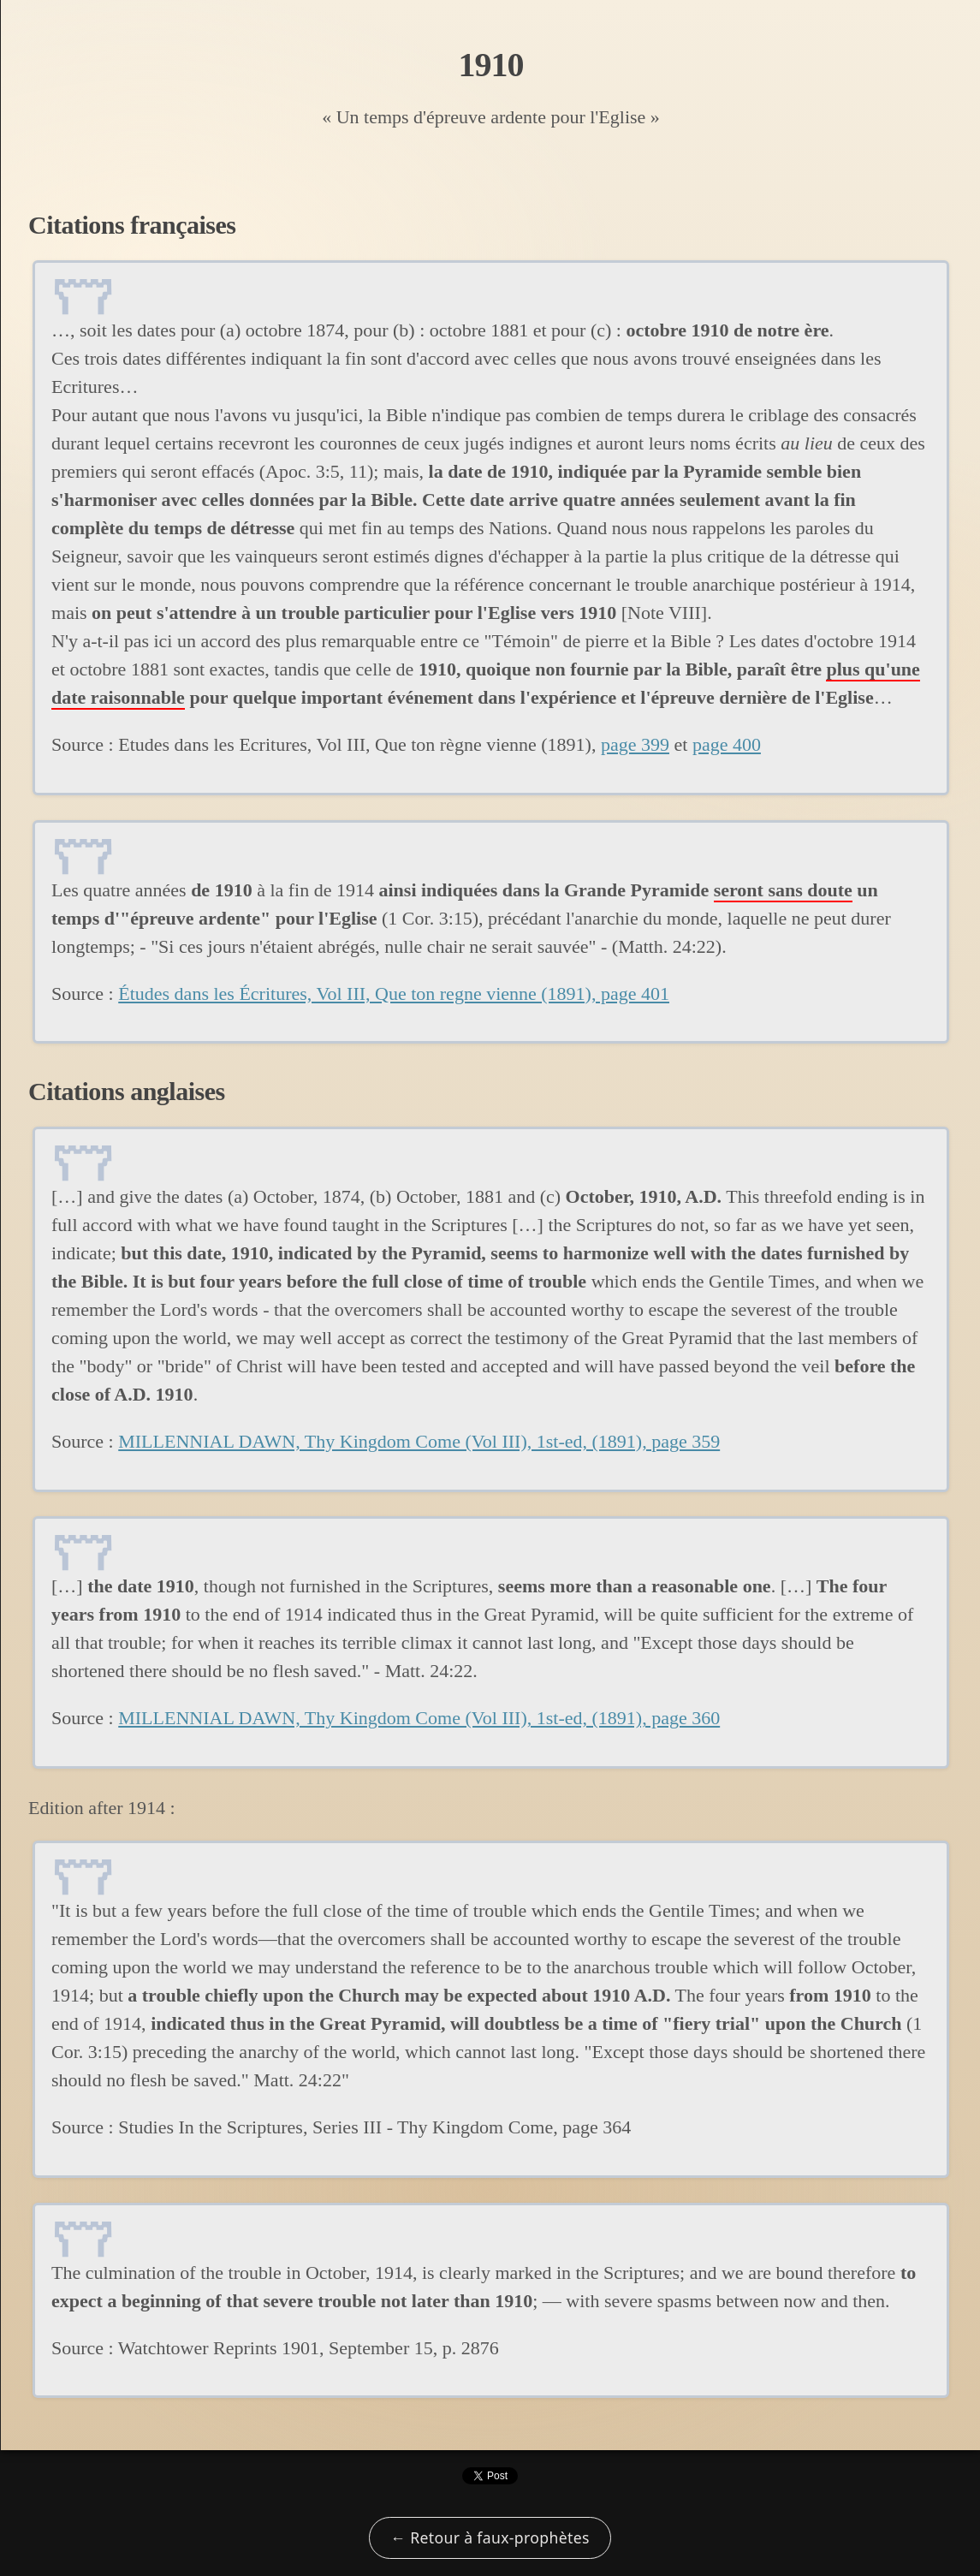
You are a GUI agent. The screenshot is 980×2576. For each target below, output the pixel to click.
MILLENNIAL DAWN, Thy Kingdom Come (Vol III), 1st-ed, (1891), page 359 (419, 1441)
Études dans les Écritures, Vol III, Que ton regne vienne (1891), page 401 (393, 993)
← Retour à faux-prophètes (489, 2537)
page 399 (635, 744)
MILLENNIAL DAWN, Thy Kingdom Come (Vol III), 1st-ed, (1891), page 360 (419, 1717)
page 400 (726, 744)
